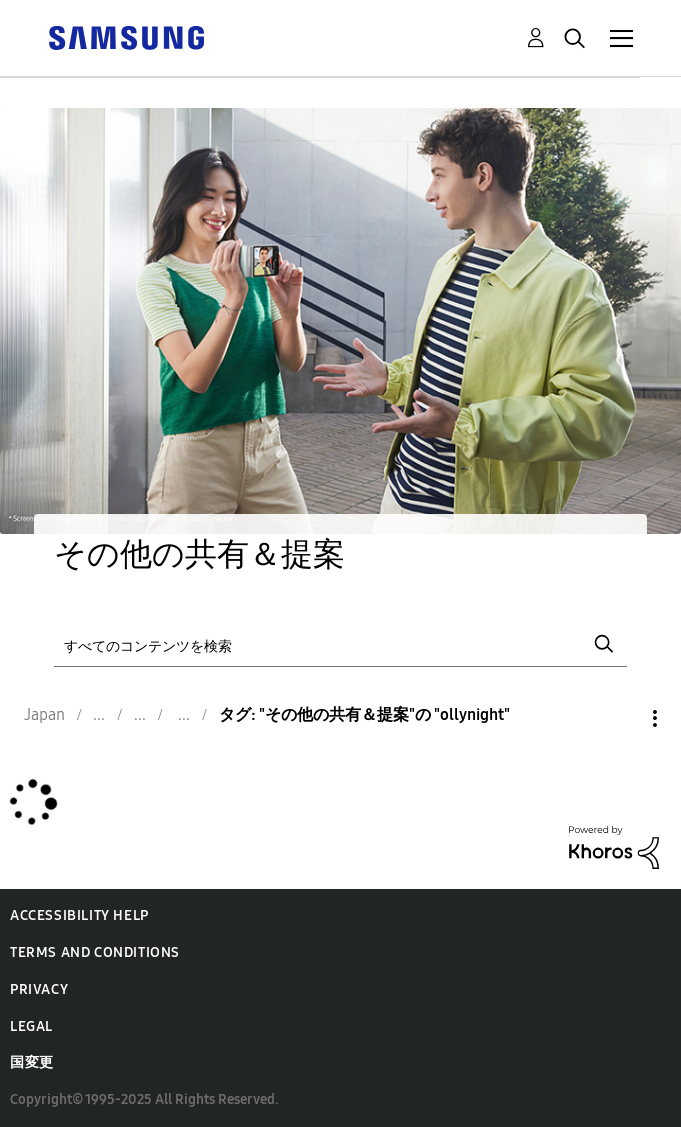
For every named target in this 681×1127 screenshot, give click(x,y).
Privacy (39, 989)
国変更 (32, 1062)
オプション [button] (621, 718)
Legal (31, 1026)
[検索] (340, 643)
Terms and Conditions (95, 952)
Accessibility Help (79, 915)
